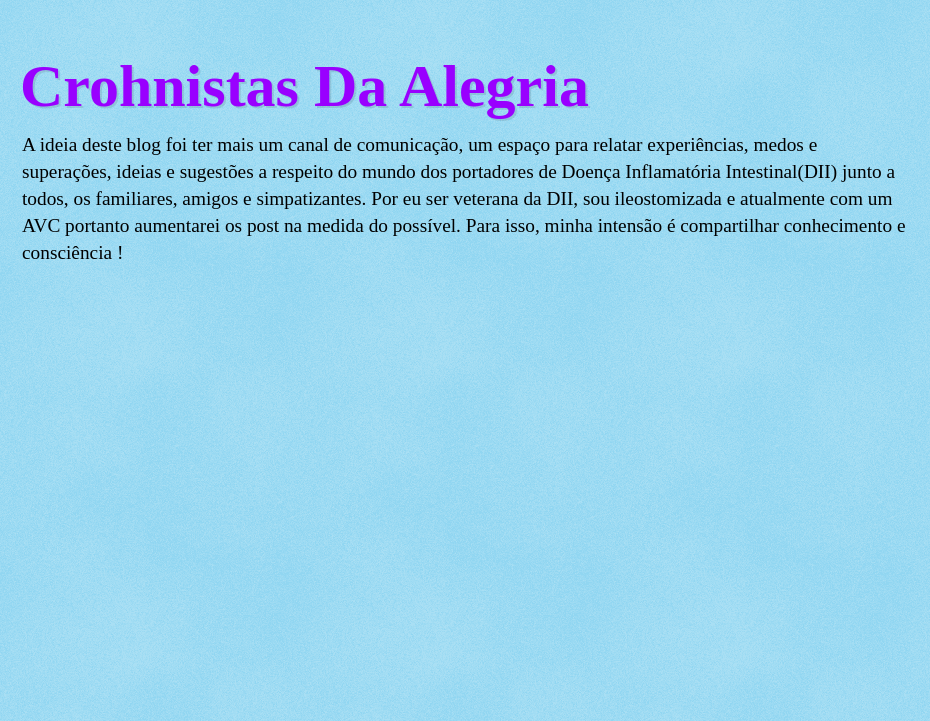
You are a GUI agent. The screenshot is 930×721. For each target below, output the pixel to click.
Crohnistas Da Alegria (304, 86)
